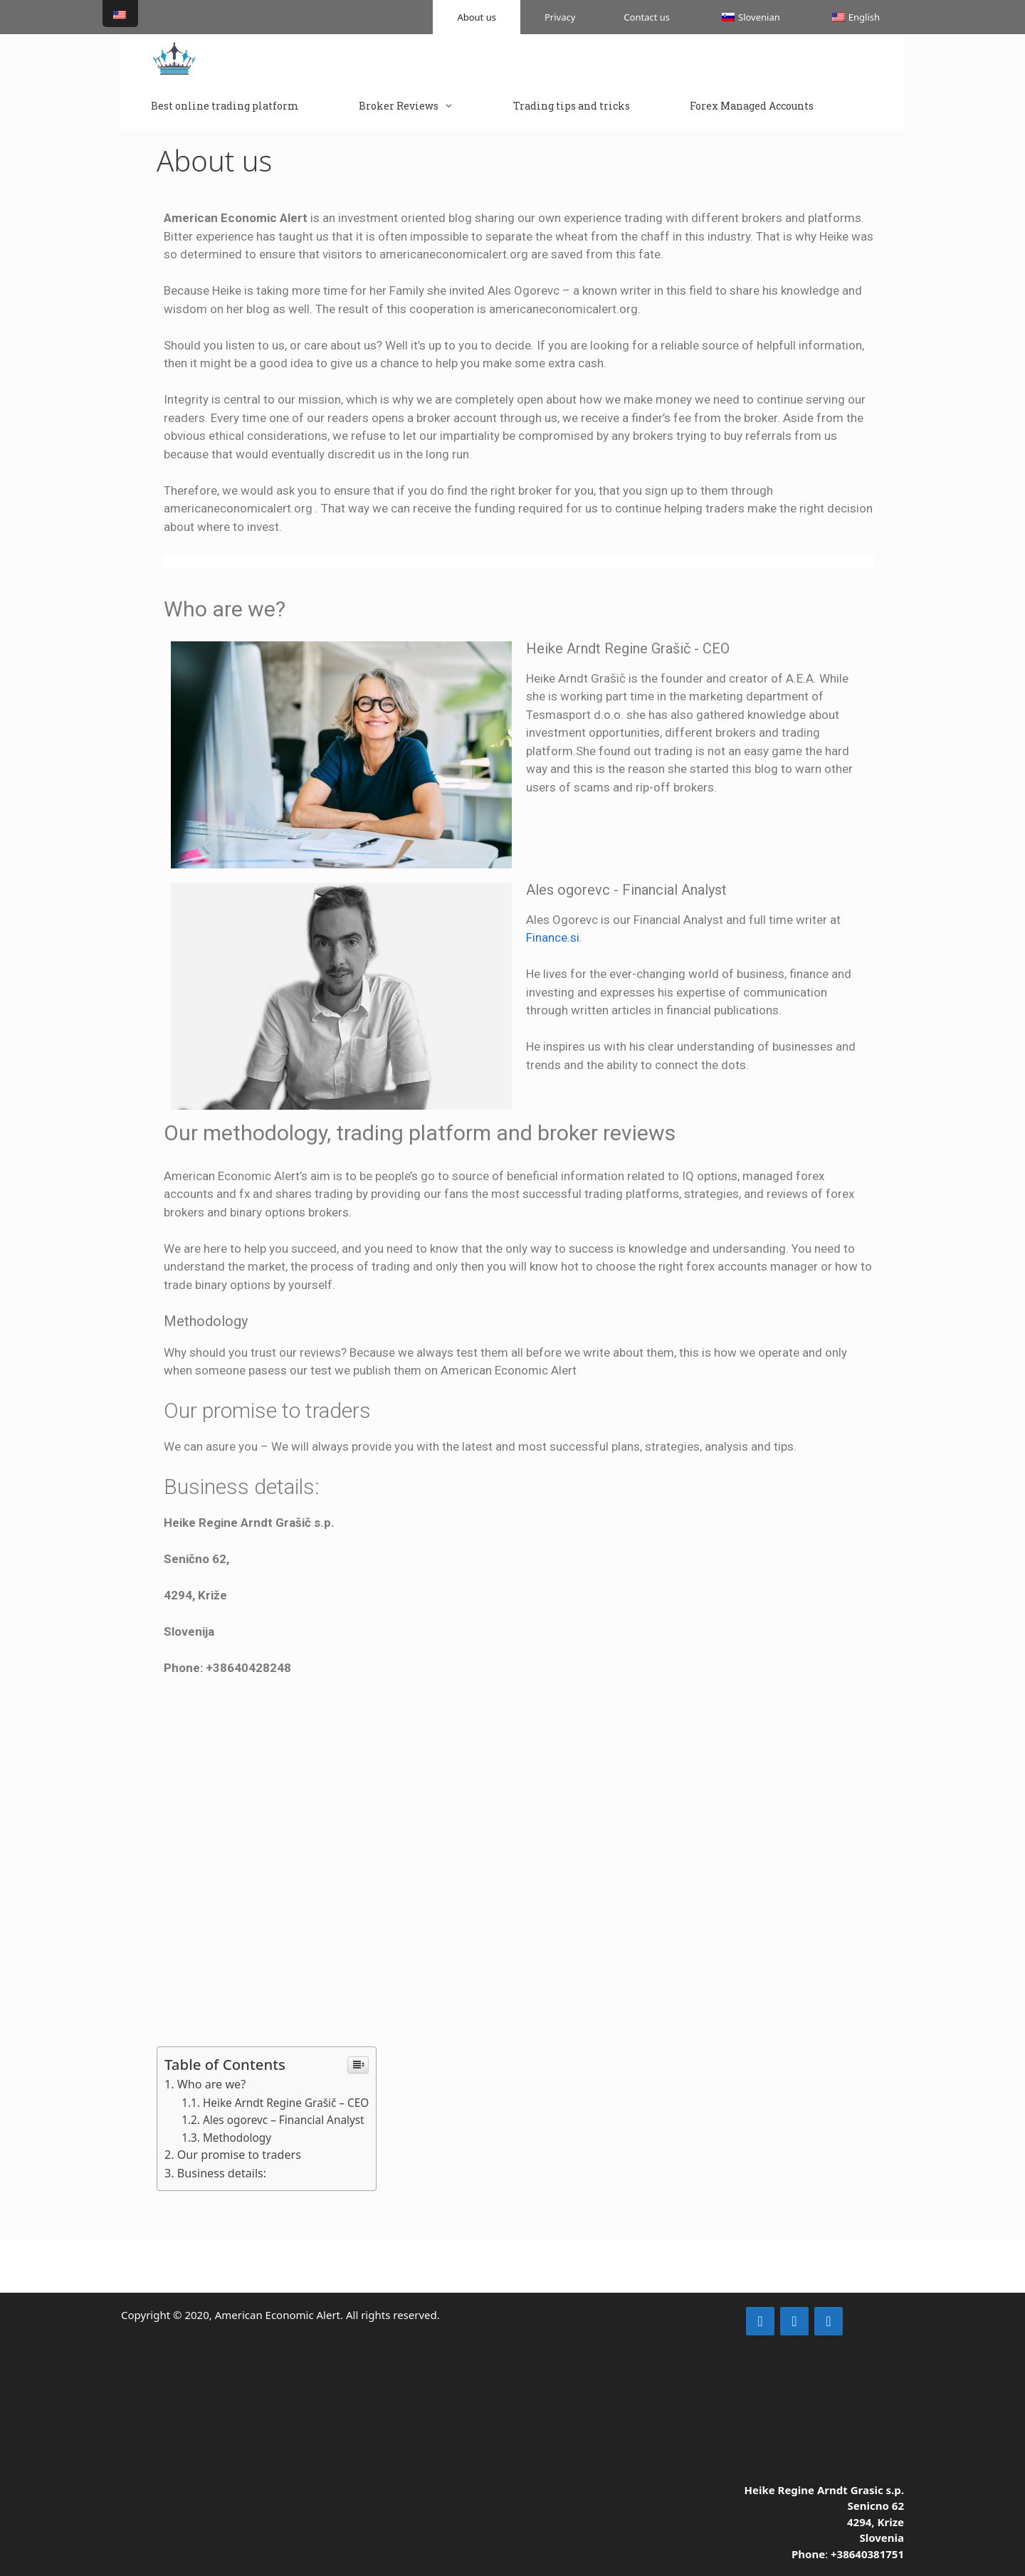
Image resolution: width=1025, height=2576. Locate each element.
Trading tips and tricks (571, 105)
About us (476, 17)
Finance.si (552, 937)
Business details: (221, 2173)
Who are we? (211, 2084)
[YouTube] (828, 2321)
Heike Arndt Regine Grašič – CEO (286, 2103)
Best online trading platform (225, 105)
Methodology (237, 2137)
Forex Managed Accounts (752, 105)
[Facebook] (794, 2321)
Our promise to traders (239, 2154)
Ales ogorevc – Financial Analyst (283, 2120)
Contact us (647, 17)
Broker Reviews (421, 106)
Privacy (560, 17)
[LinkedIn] (760, 2321)
